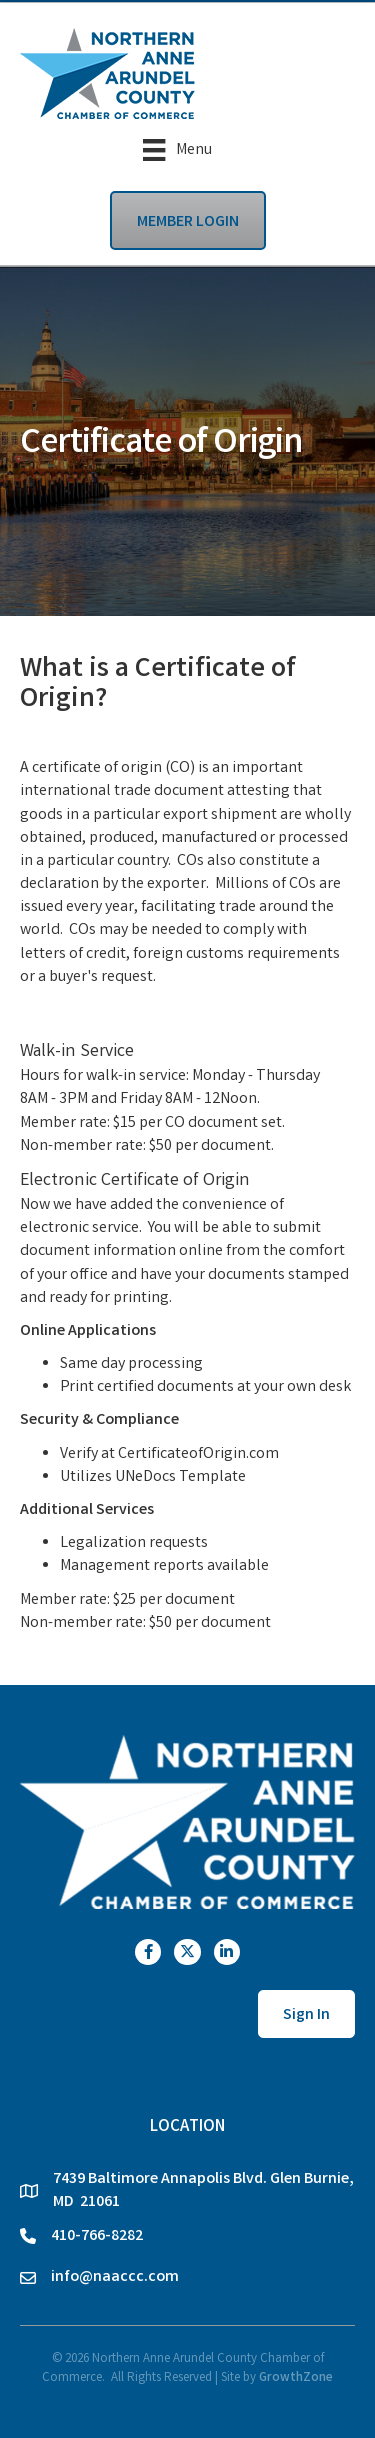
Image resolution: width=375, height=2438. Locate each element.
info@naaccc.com (115, 2277)
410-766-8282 (97, 2236)
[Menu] (177, 150)
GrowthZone (296, 2378)
